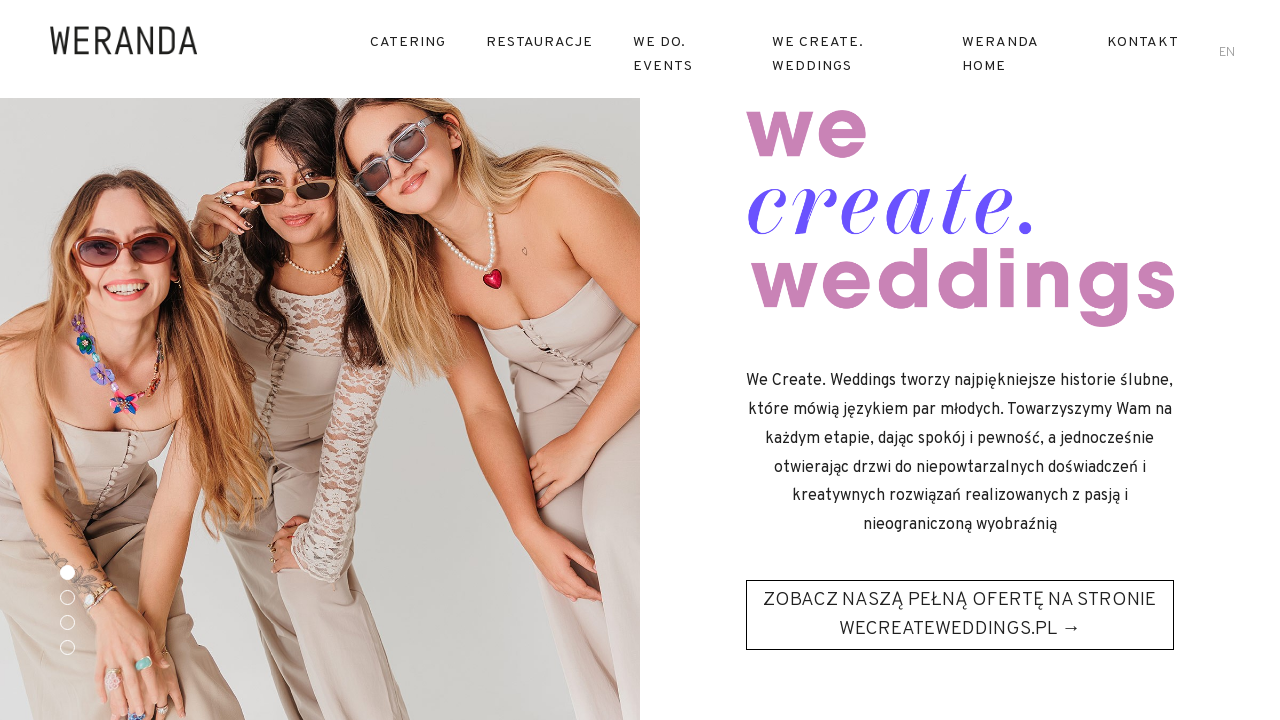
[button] (67, 572)
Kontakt (1143, 42)
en (1227, 53)
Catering (408, 42)
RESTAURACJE (539, 42)
